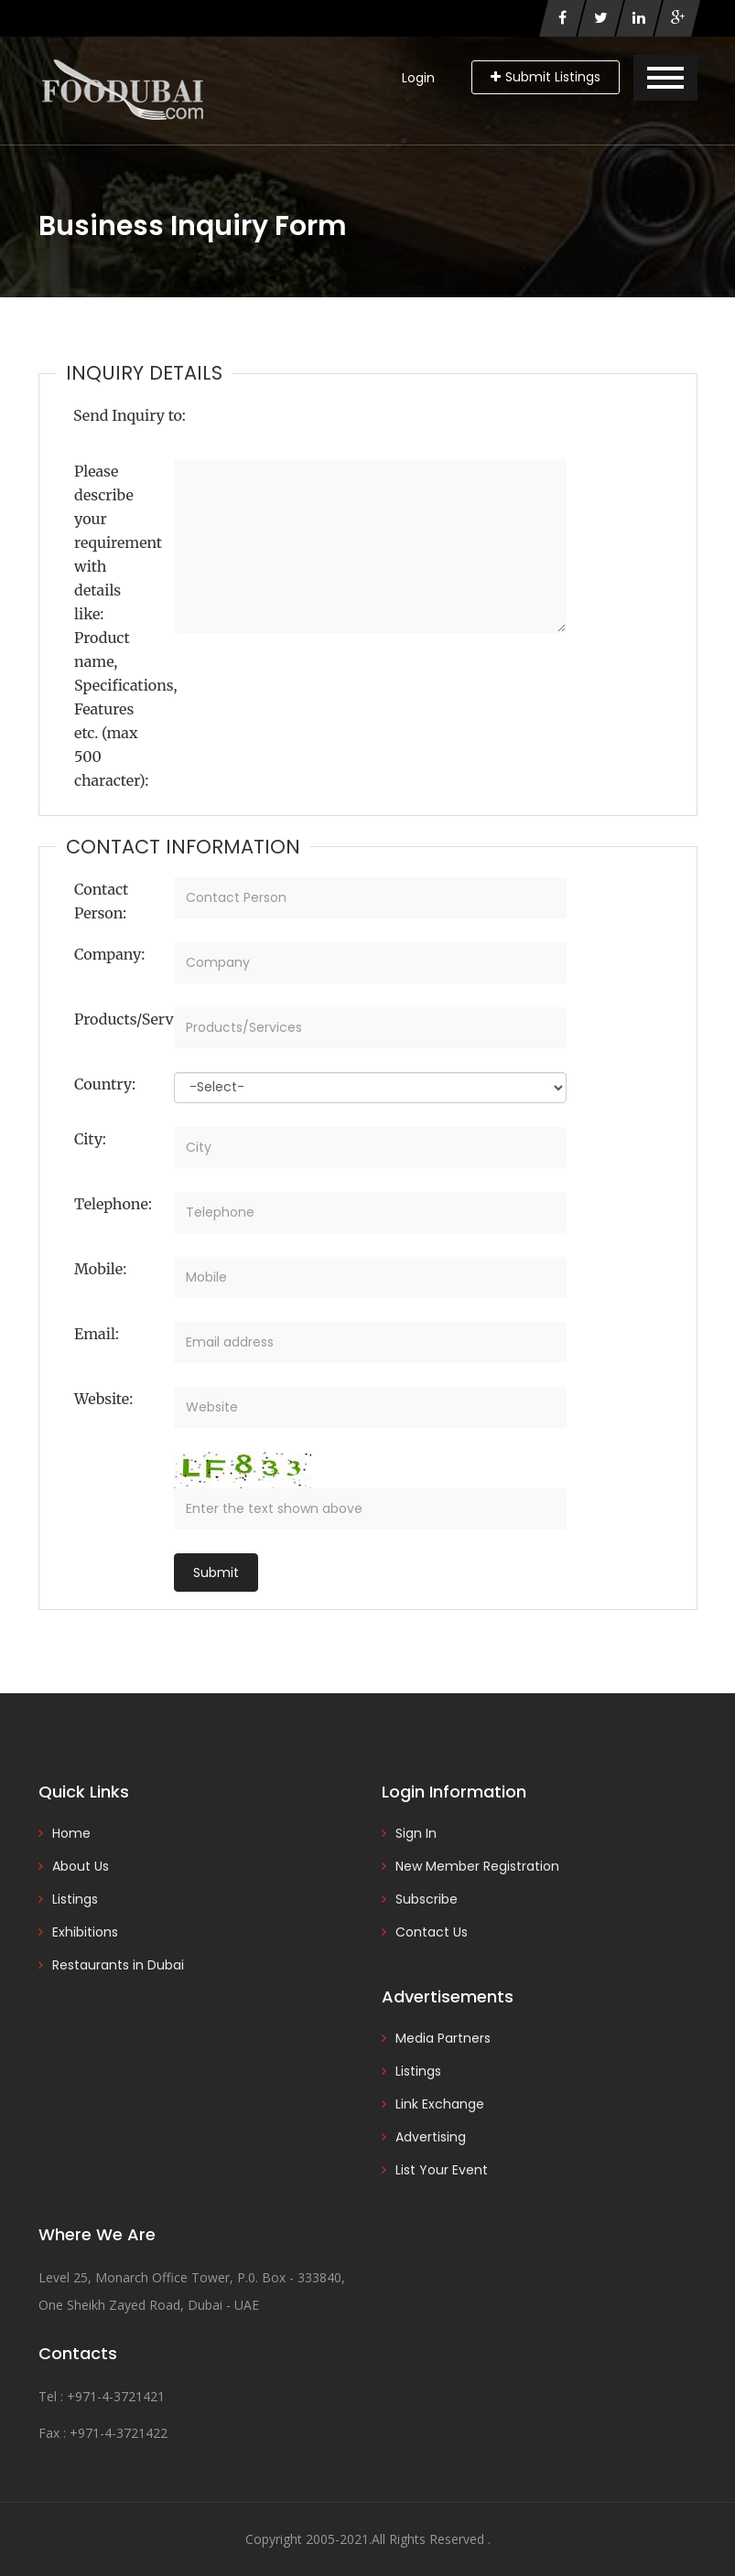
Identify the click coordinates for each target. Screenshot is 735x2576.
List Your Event (441, 2170)
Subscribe (426, 1899)
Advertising (430, 2137)
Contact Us (431, 1932)
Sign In (416, 1833)
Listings (75, 1899)
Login (418, 78)
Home (71, 1833)
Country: (104, 1084)
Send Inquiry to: (129, 415)
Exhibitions (85, 1932)
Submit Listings (545, 77)
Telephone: (113, 1204)
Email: (96, 1334)
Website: (103, 1399)
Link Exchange (439, 2104)
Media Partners (443, 2038)
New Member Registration (477, 1866)
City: (90, 1139)
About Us (80, 1866)
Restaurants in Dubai (118, 1965)
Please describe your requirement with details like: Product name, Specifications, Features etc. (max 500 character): (117, 625)
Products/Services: (117, 1019)
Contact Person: (101, 901)
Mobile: (100, 1269)
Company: (109, 954)
